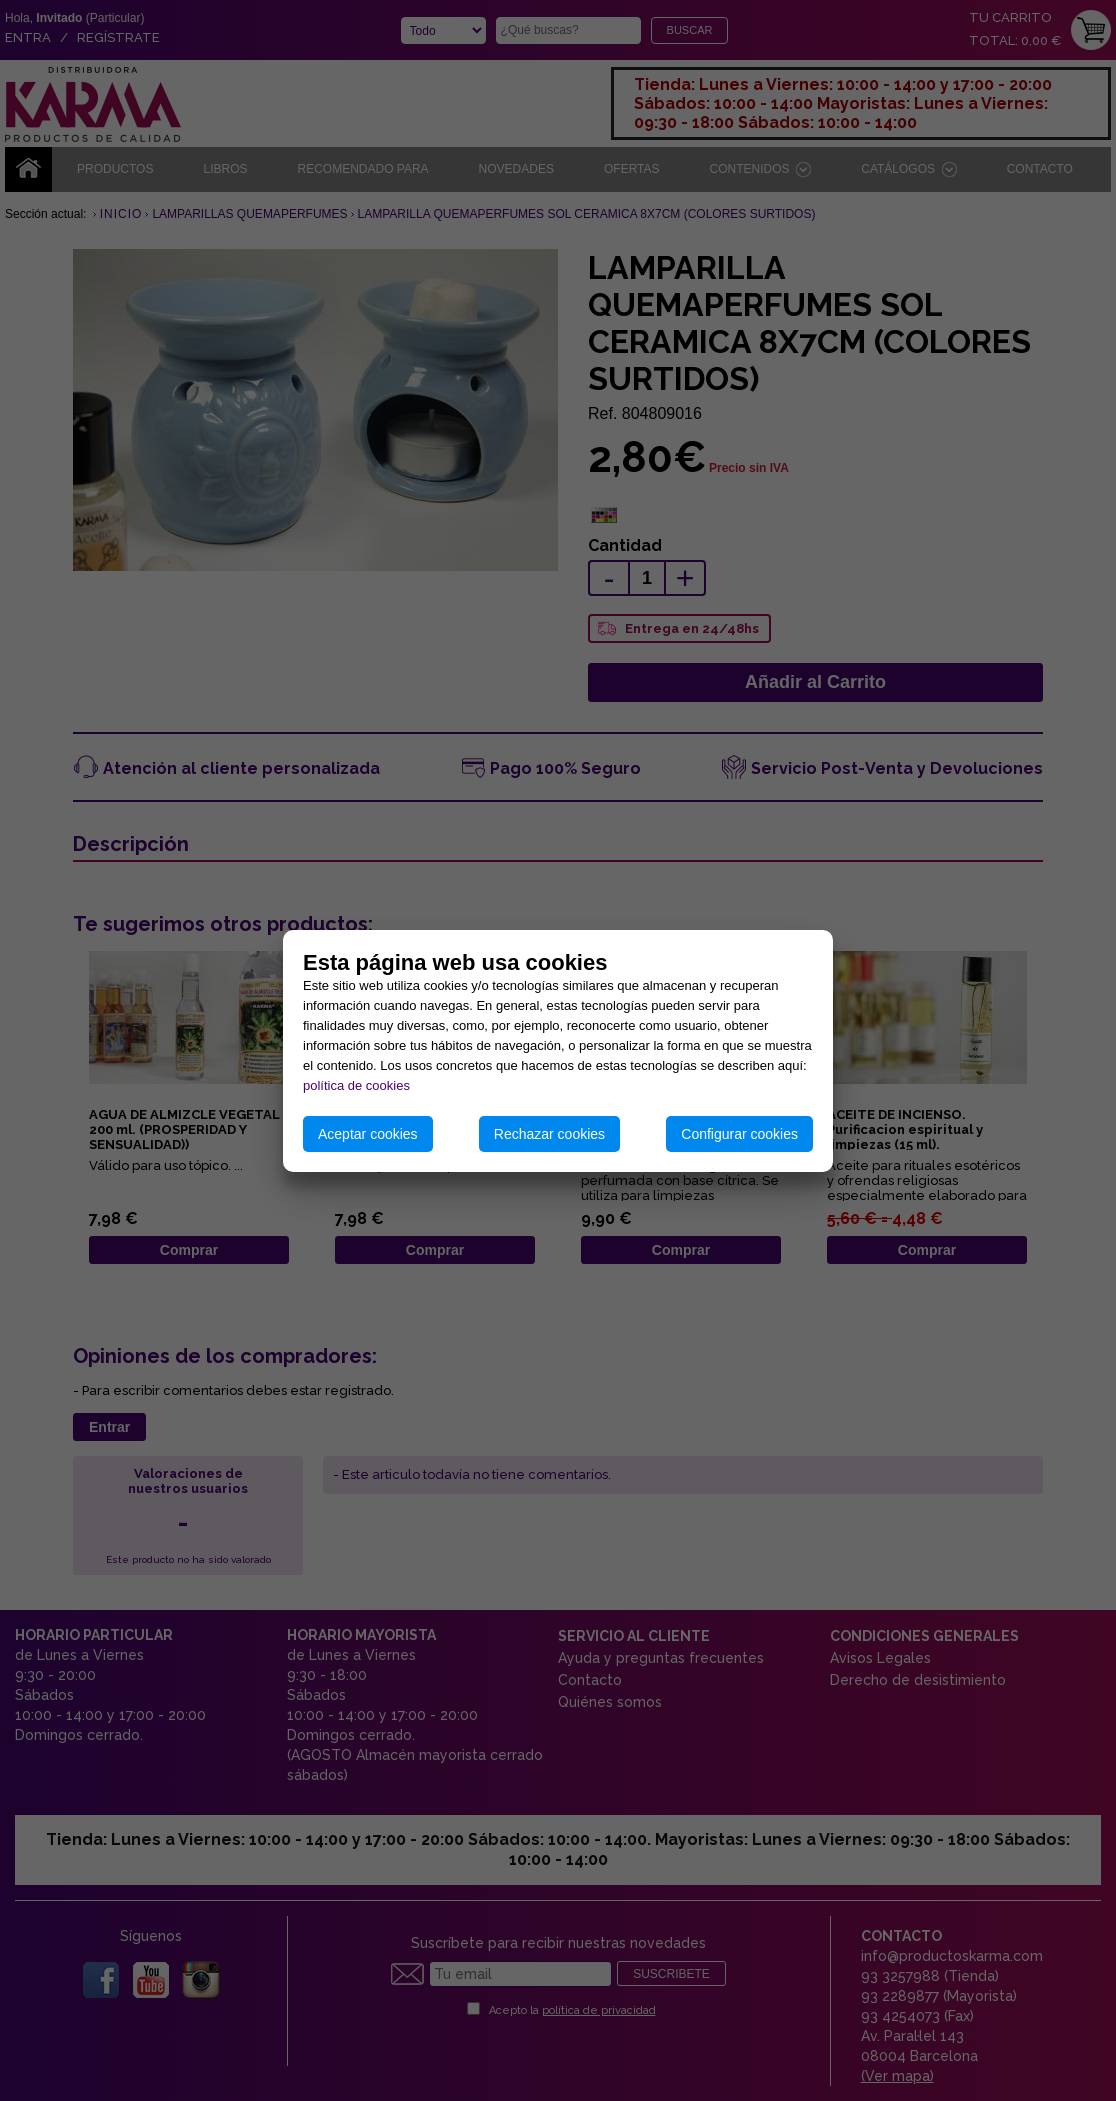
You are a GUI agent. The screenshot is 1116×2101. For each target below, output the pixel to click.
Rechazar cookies (549, 1134)
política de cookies (356, 1085)
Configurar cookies (739, 1134)
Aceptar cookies (368, 1134)
